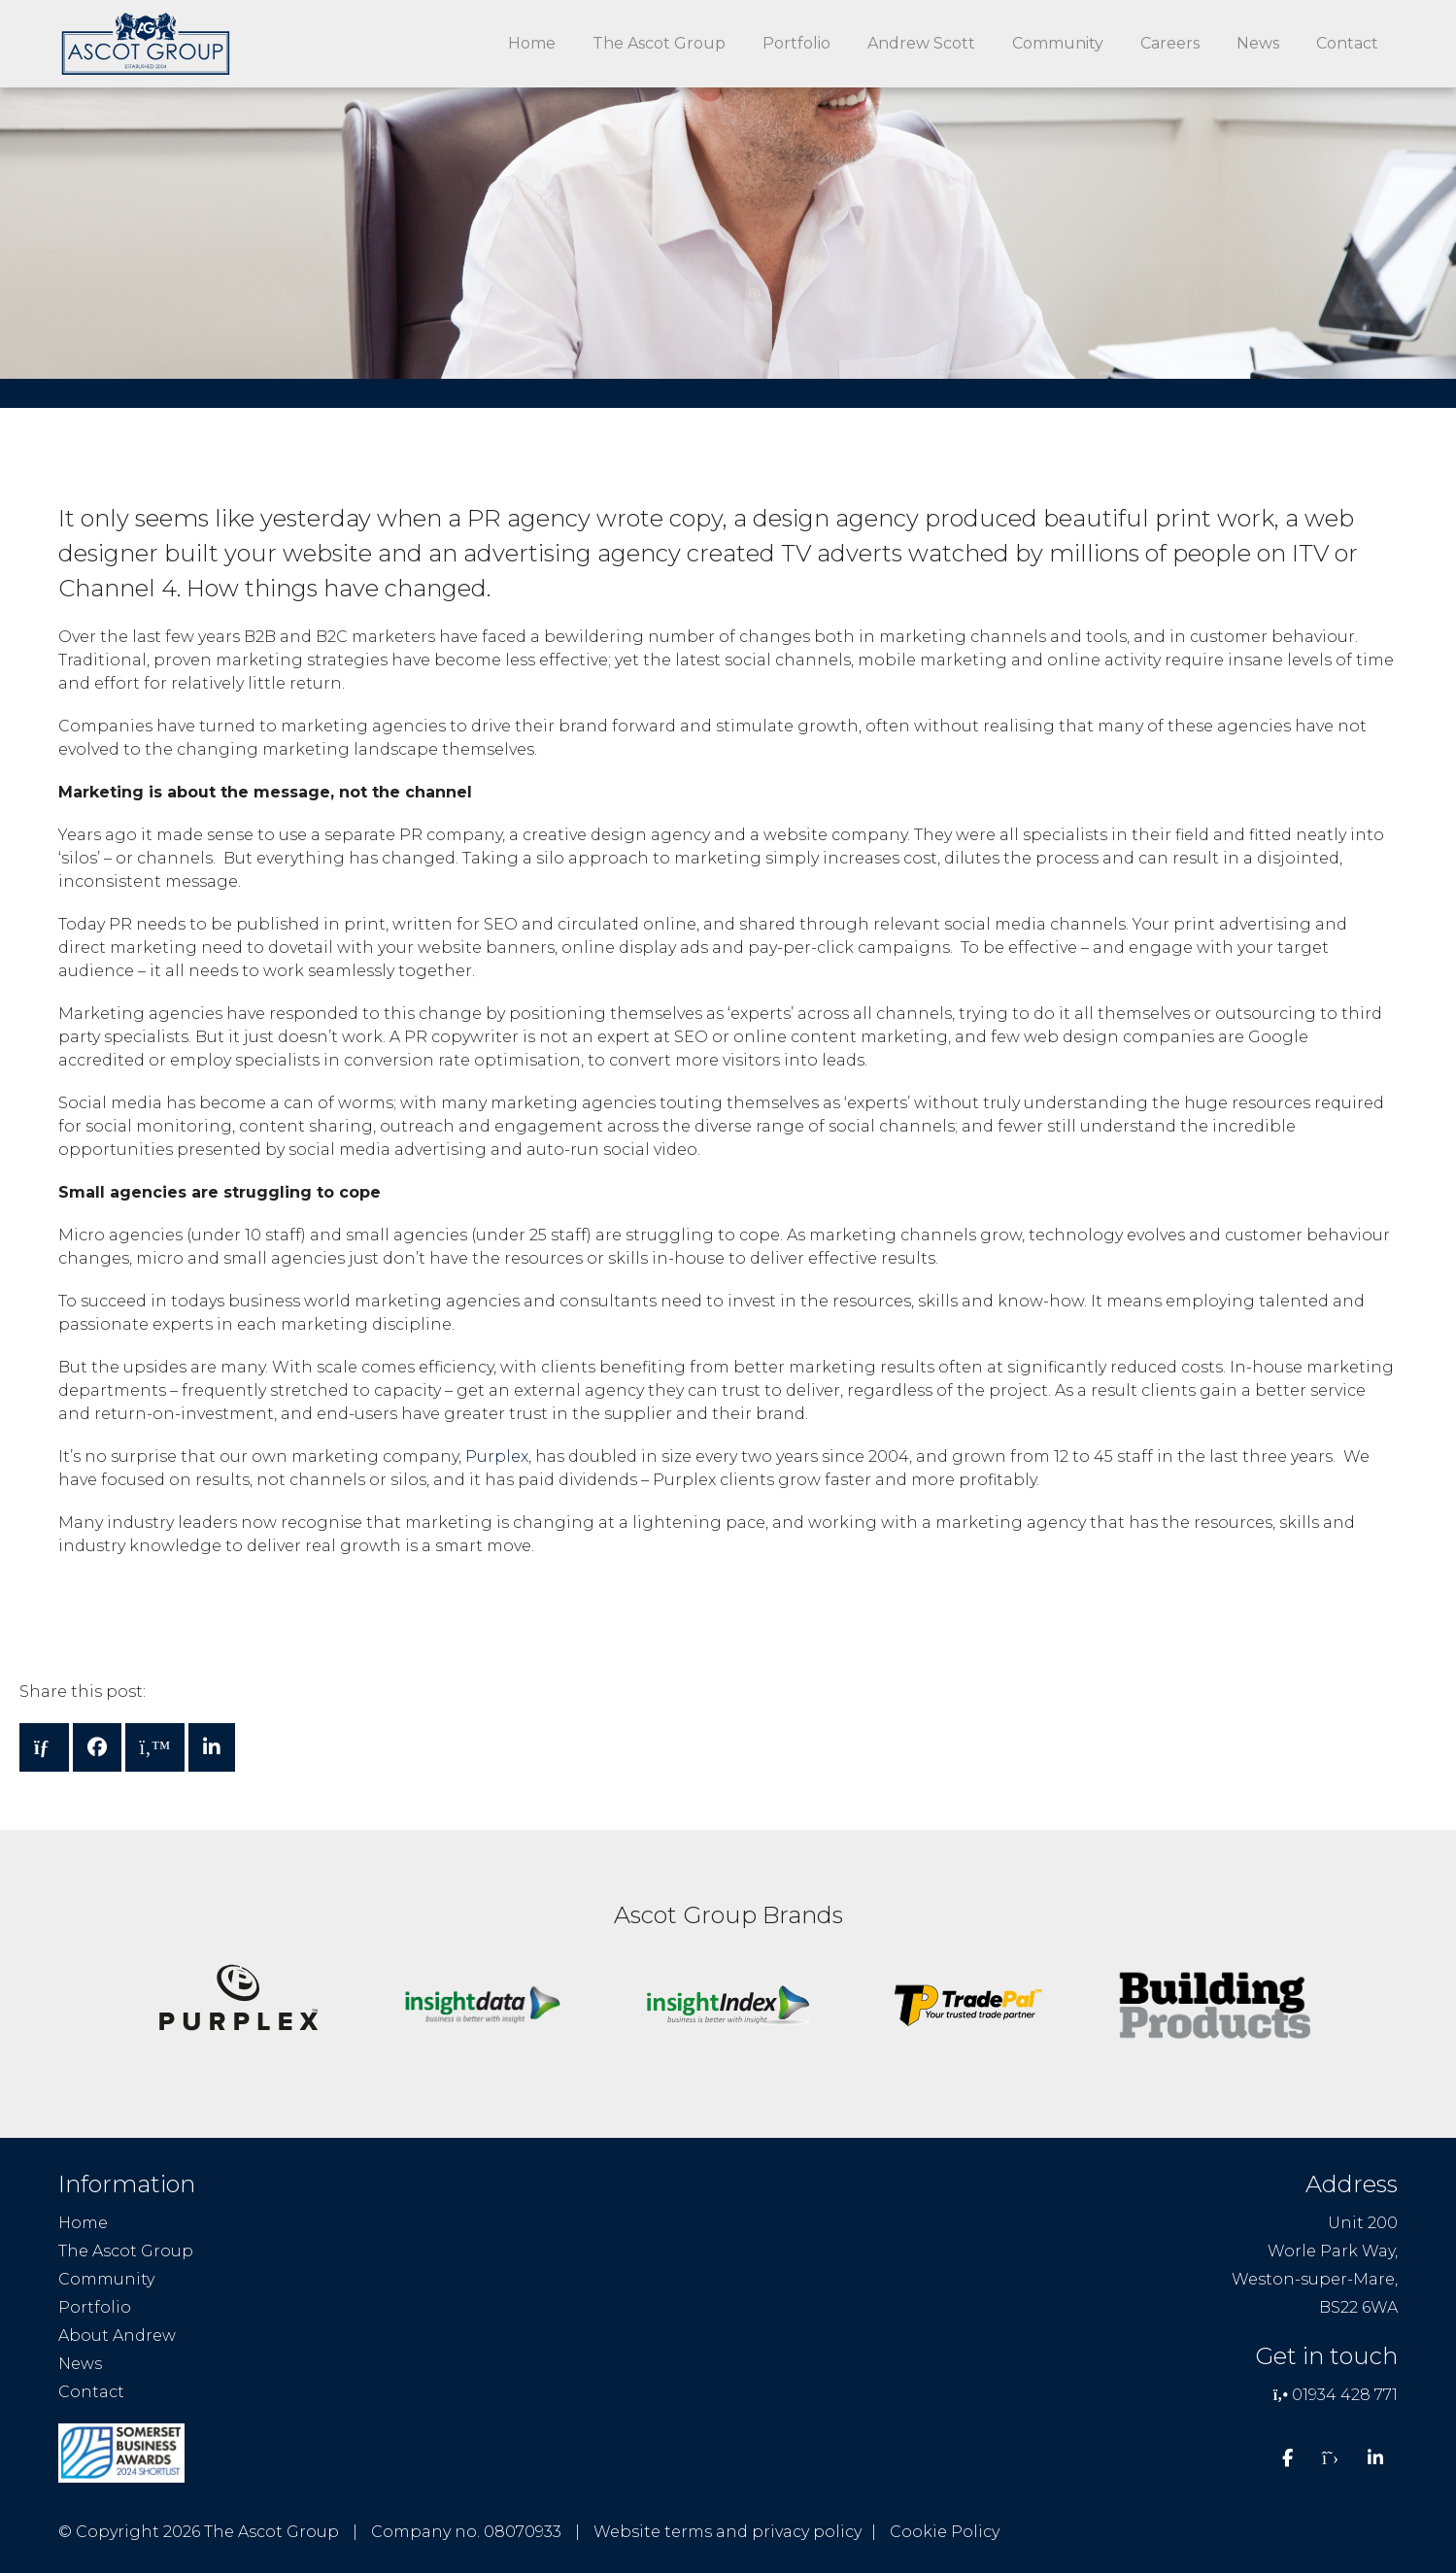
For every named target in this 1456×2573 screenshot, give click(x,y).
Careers (1170, 43)
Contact (1347, 43)
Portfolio (796, 43)
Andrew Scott (921, 43)
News (1257, 43)
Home (532, 43)
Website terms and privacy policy (727, 2531)
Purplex (496, 1456)
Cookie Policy (944, 2531)
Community (1057, 43)
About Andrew (117, 2335)
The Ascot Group (659, 43)
